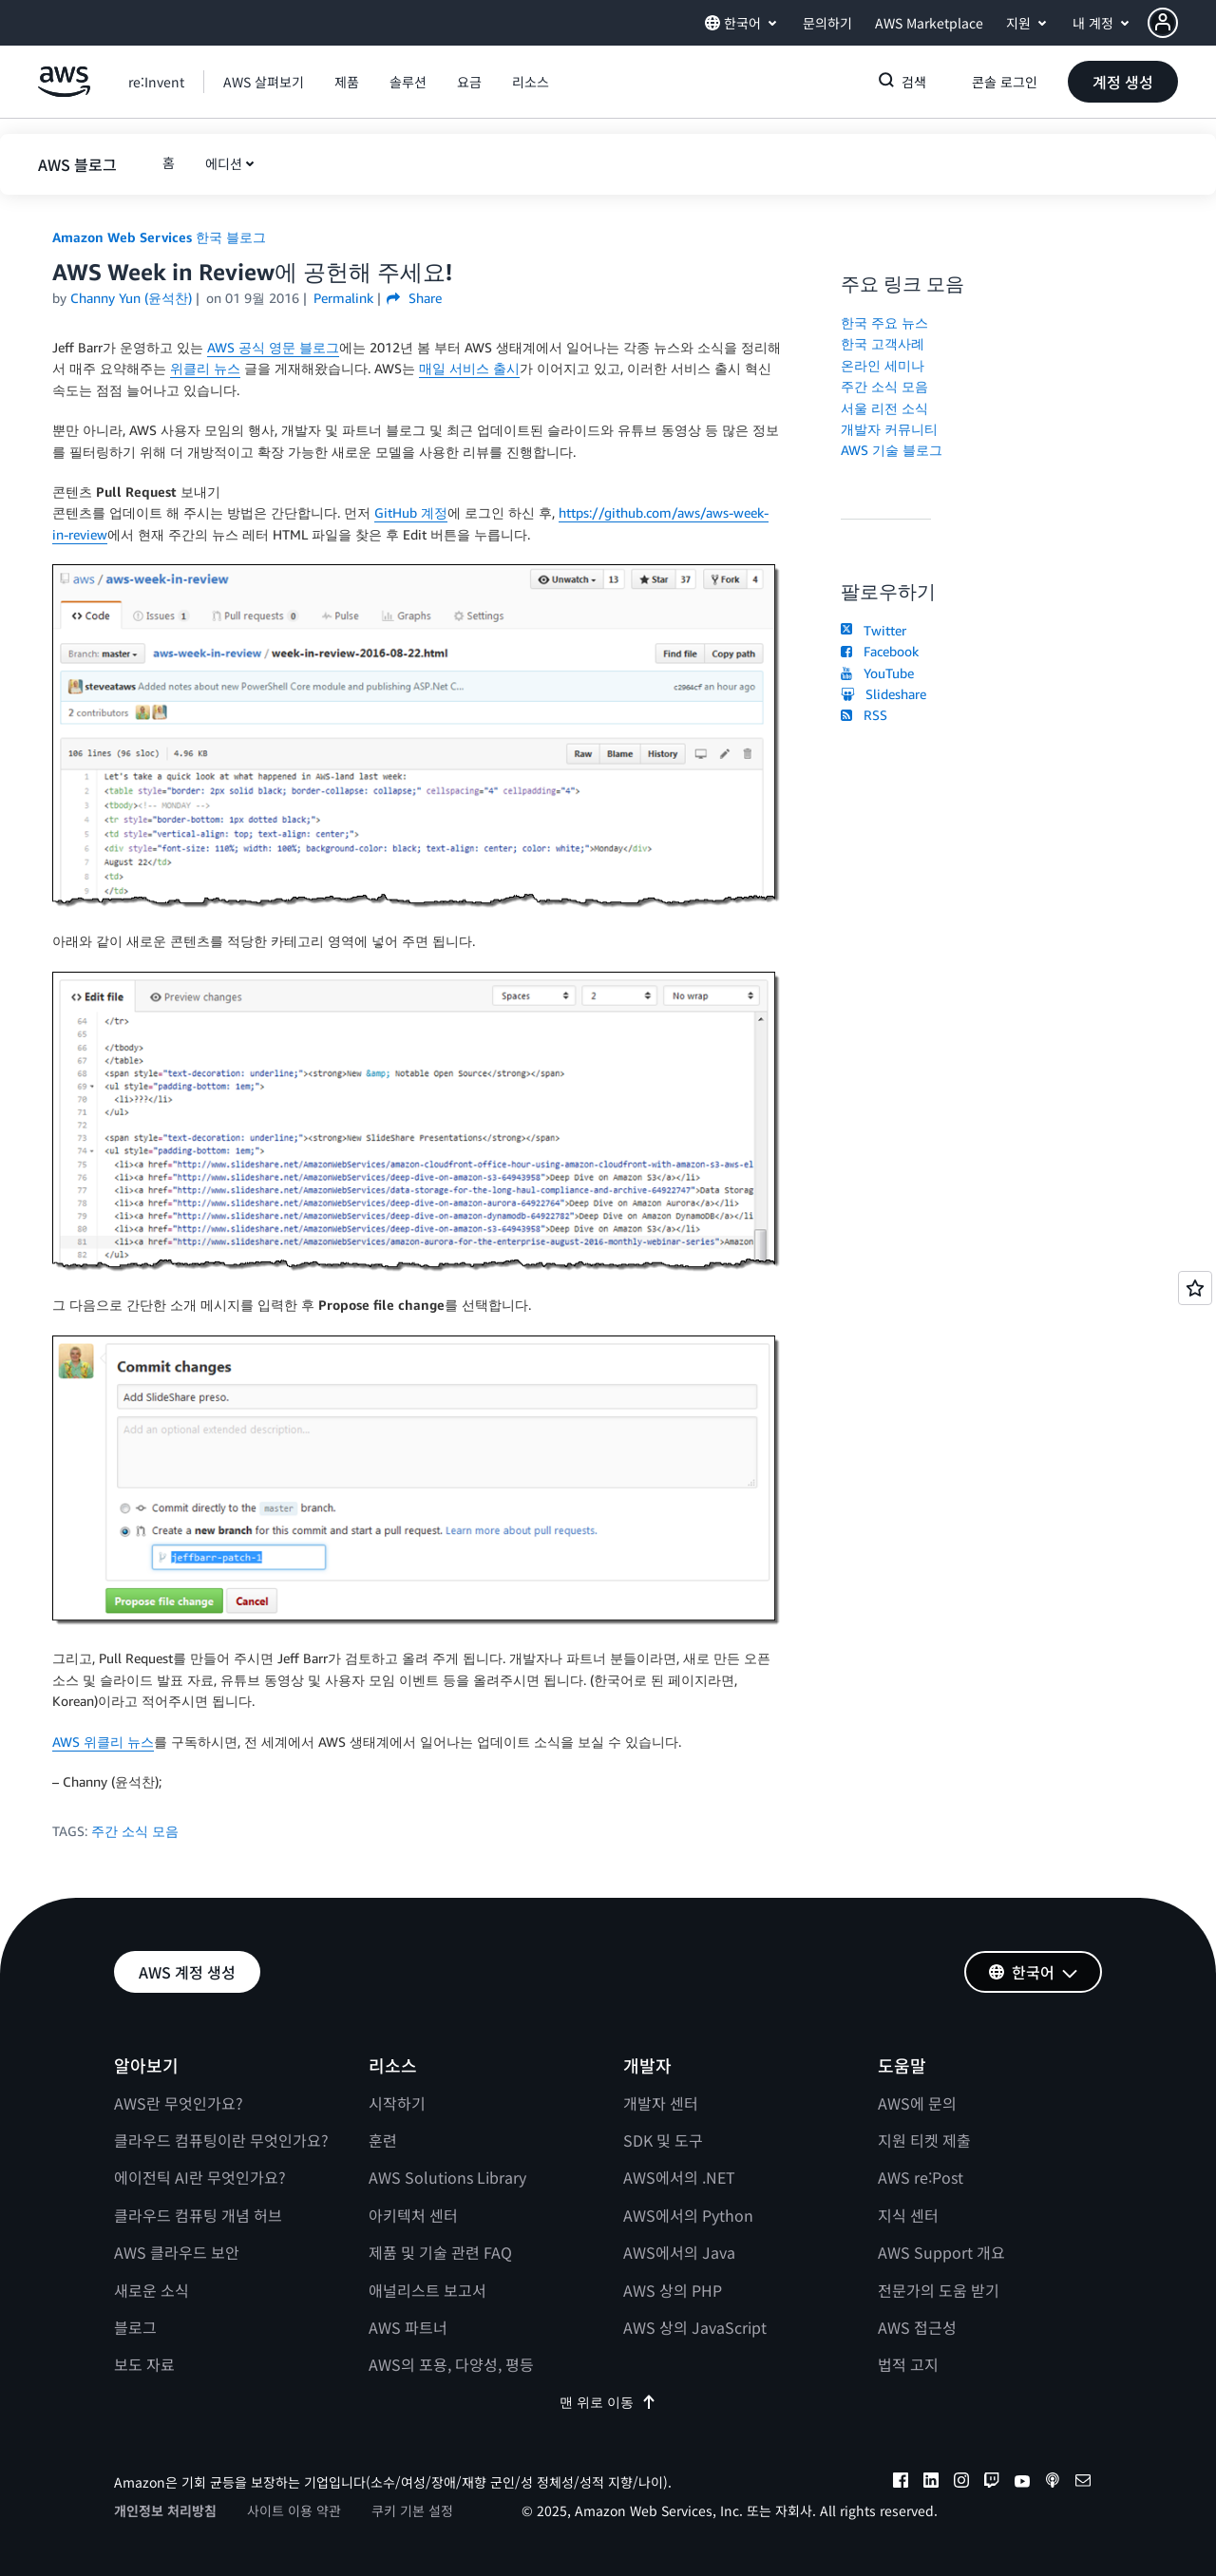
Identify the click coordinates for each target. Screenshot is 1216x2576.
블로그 (135, 2327)
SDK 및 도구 (663, 2140)
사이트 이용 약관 (294, 2510)
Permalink (343, 298)
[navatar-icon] (1163, 23)
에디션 (223, 163)
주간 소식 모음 (135, 1831)
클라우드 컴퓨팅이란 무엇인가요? (221, 2140)
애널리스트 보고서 (427, 2290)
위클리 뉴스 (205, 368)
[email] (1083, 2482)
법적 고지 (908, 2364)
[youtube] (1022, 2482)
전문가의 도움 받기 (938, 2290)
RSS (864, 715)
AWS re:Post (920, 2177)
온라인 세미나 (882, 365)
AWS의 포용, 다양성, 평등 (451, 2364)
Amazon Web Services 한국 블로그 (159, 237)
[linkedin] (931, 2482)
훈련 (383, 2140)
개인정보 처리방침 (165, 2510)
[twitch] (991, 2482)
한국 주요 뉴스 (884, 322)
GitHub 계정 (410, 512)
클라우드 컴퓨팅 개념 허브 (198, 2215)
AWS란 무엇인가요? (178, 2103)
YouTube (877, 673)
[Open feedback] (1195, 1288)
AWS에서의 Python (688, 2215)
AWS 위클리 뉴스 (103, 1741)
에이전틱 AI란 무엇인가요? (200, 2177)
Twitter (873, 630)
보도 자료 (144, 2364)
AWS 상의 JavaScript (695, 2327)
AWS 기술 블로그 (891, 450)
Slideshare (883, 694)
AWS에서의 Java (679, 2252)
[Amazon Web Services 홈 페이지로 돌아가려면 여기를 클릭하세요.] (64, 92)
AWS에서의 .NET (679, 2177)
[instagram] (961, 2482)
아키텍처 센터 (413, 2215)
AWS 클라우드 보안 (176, 2252)
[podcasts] (1052, 2482)
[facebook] (900, 2482)
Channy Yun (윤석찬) (131, 298)
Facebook (880, 651)
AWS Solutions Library (447, 2177)
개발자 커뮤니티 (889, 429)
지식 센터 (908, 2215)
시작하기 (397, 2103)
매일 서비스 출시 (469, 368)
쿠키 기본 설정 (412, 2510)
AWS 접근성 (917, 2327)
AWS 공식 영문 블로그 (273, 347)
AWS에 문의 (917, 2103)
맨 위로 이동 (608, 2402)
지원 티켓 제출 (924, 2140)
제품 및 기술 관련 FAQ (440, 2252)
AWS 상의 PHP (672, 2290)
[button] (1182, 23)
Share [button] (414, 298)
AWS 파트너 (408, 2327)
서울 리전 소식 (884, 408)
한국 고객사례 (882, 343)
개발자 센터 (660, 2103)
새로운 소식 (151, 2290)
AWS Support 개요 (941, 2252)
